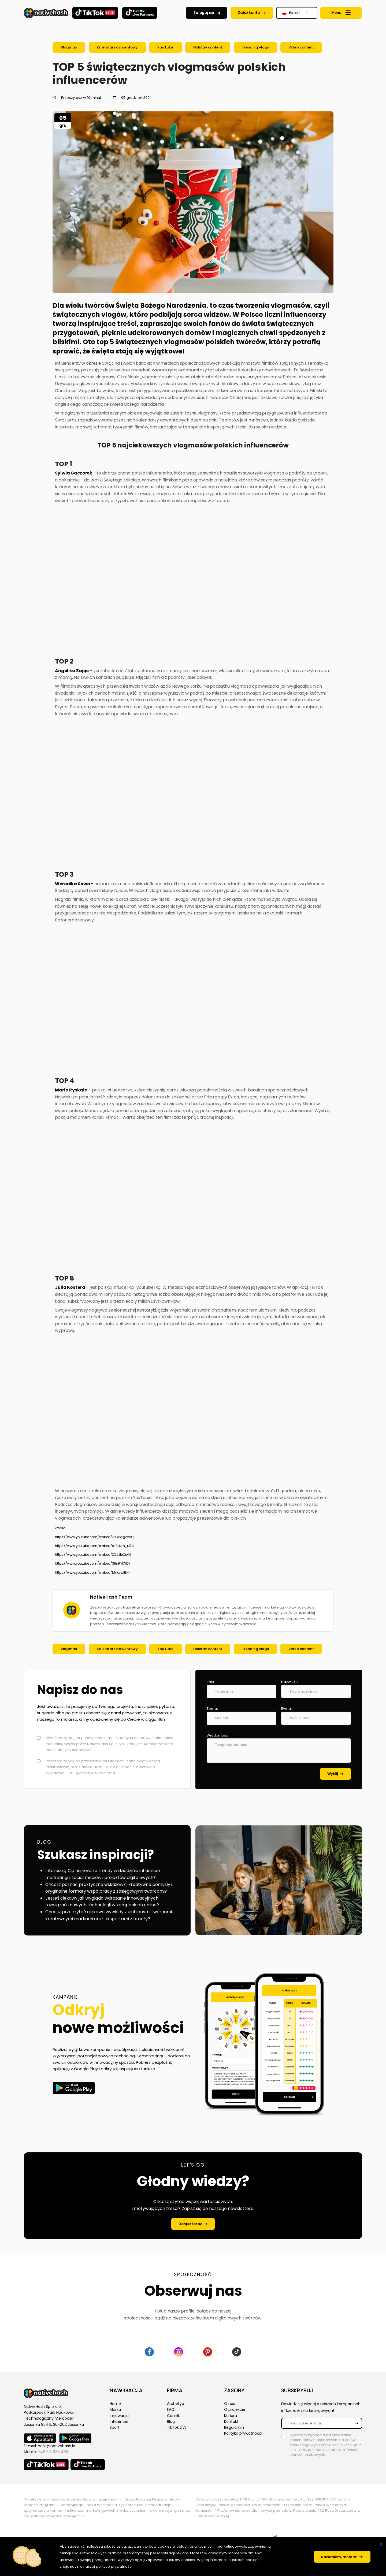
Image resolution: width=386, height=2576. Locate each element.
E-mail (286, 1708)
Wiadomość (217, 1735)
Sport (115, 2430)
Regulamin (234, 2430)
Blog (171, 2423)
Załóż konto (248, 12)
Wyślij (332, 1773)
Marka (115, 2410)
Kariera (230, 2417)
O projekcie (234, 2410)
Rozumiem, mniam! (336, 2556)
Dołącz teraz (190, 2223)
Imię (210, 1681)
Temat (212, 1708)
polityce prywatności (143, 2566)
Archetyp (175, 2403)
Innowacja (119, 2417)
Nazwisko (289, 1681)
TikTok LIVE (177, 2430)
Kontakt (231, 2423)
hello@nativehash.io (56, 2446)
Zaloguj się (203, 12)
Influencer (119, 2423)
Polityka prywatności (243, 2436)
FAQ (171, 2410)
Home (115, 2403)
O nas (229, 2403)
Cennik (173, 2417)
